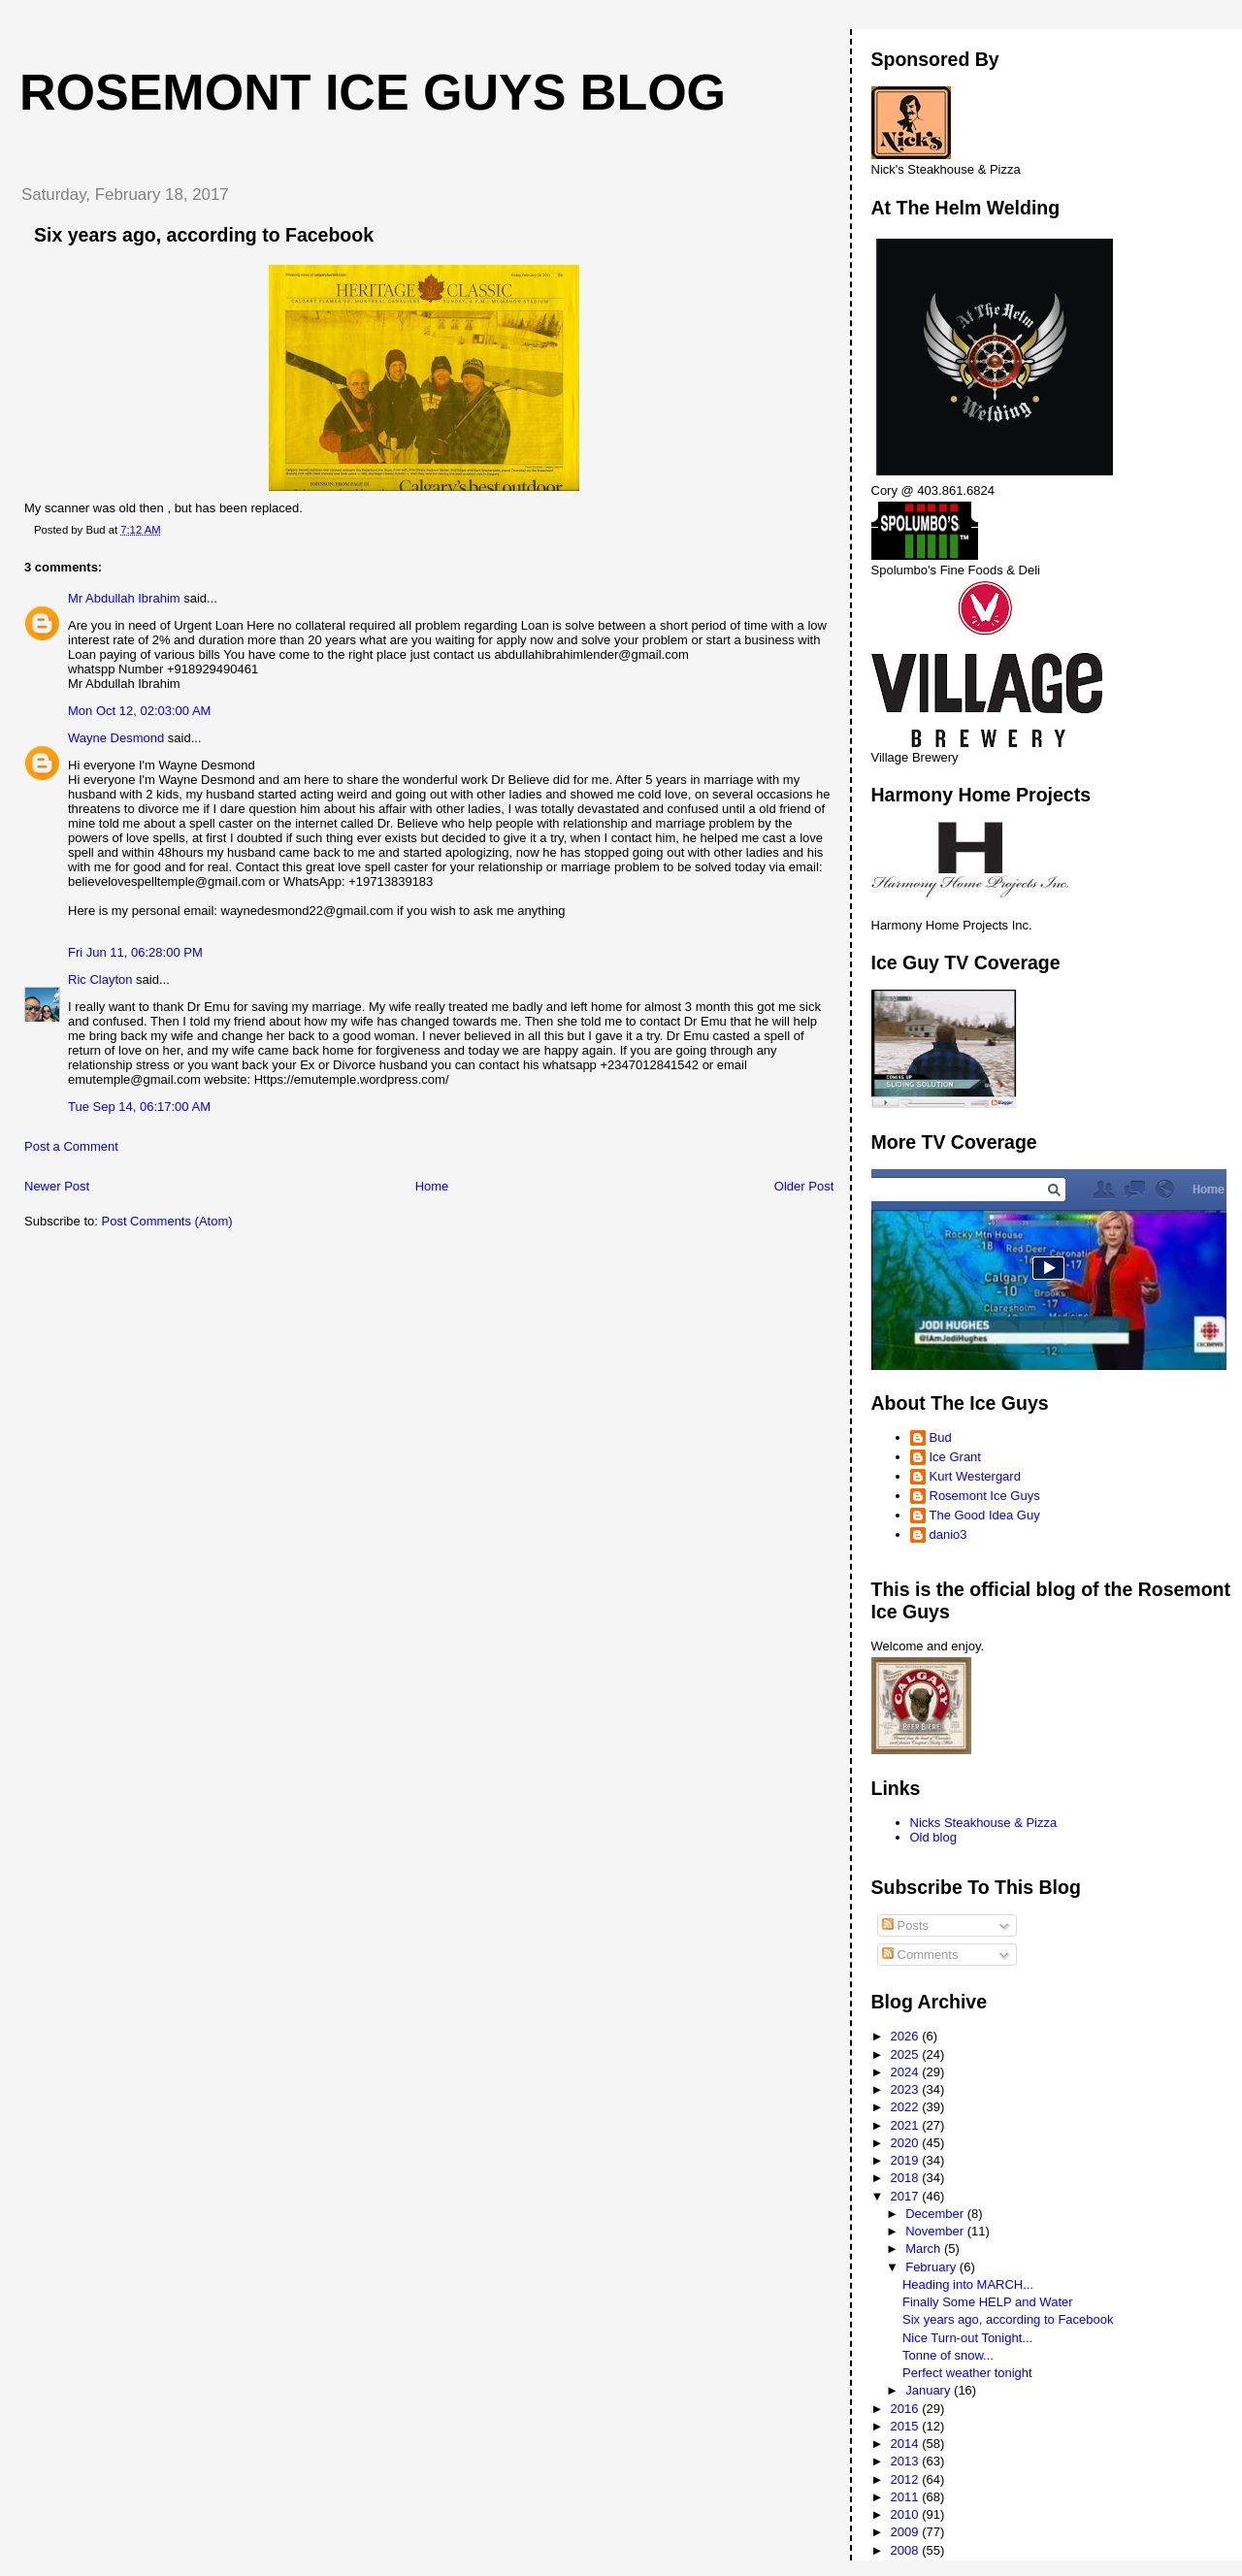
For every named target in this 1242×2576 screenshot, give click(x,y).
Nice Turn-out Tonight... (967, 2338)
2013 (907, 2461)
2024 (907, 2072)
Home (432, 1186)
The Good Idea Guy (985, 1515)
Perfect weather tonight (967, 2372)
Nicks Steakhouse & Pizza (984, 1822)
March (924, 2248)
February (932, 2267)
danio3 (948, 1534)
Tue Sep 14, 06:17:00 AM (139, 1106)
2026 (907, 2036)
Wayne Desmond (116, 738)
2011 (907, 2497)
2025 (907, 2054)
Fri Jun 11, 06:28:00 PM (135, 952)
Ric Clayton (100, 979)
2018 (907, 2177)
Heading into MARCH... (967, 2284)
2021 (907, 2125)
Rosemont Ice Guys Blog (372, 92)
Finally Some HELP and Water (987, 2302)
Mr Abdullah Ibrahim (124, 598)
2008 (907, 2550)
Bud (941, 1437)
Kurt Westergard (975, 1476)
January (929, 2390)
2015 (907, 2426)
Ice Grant (955, 1457)
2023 (907, 2089)
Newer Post (56, 1186)
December (936, 2213)
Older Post (803, 1186)
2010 (907, 2514)
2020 (907, 2143)
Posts (905, 1925)
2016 (907, 2408)
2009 (907, 2532)
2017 (907, 2196)
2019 (907, 2160)
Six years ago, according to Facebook (1008, 2319)
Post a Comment (71, 1146)
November (936, 2231)
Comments (920, 1954)
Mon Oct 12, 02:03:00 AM (139, 710)
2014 (907, 2443)
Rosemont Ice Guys (985, 1495)
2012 (907, 2479)
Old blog (933, 1837)
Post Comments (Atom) (167, 1221)
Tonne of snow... (948, 2355)
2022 (907, 2107)
